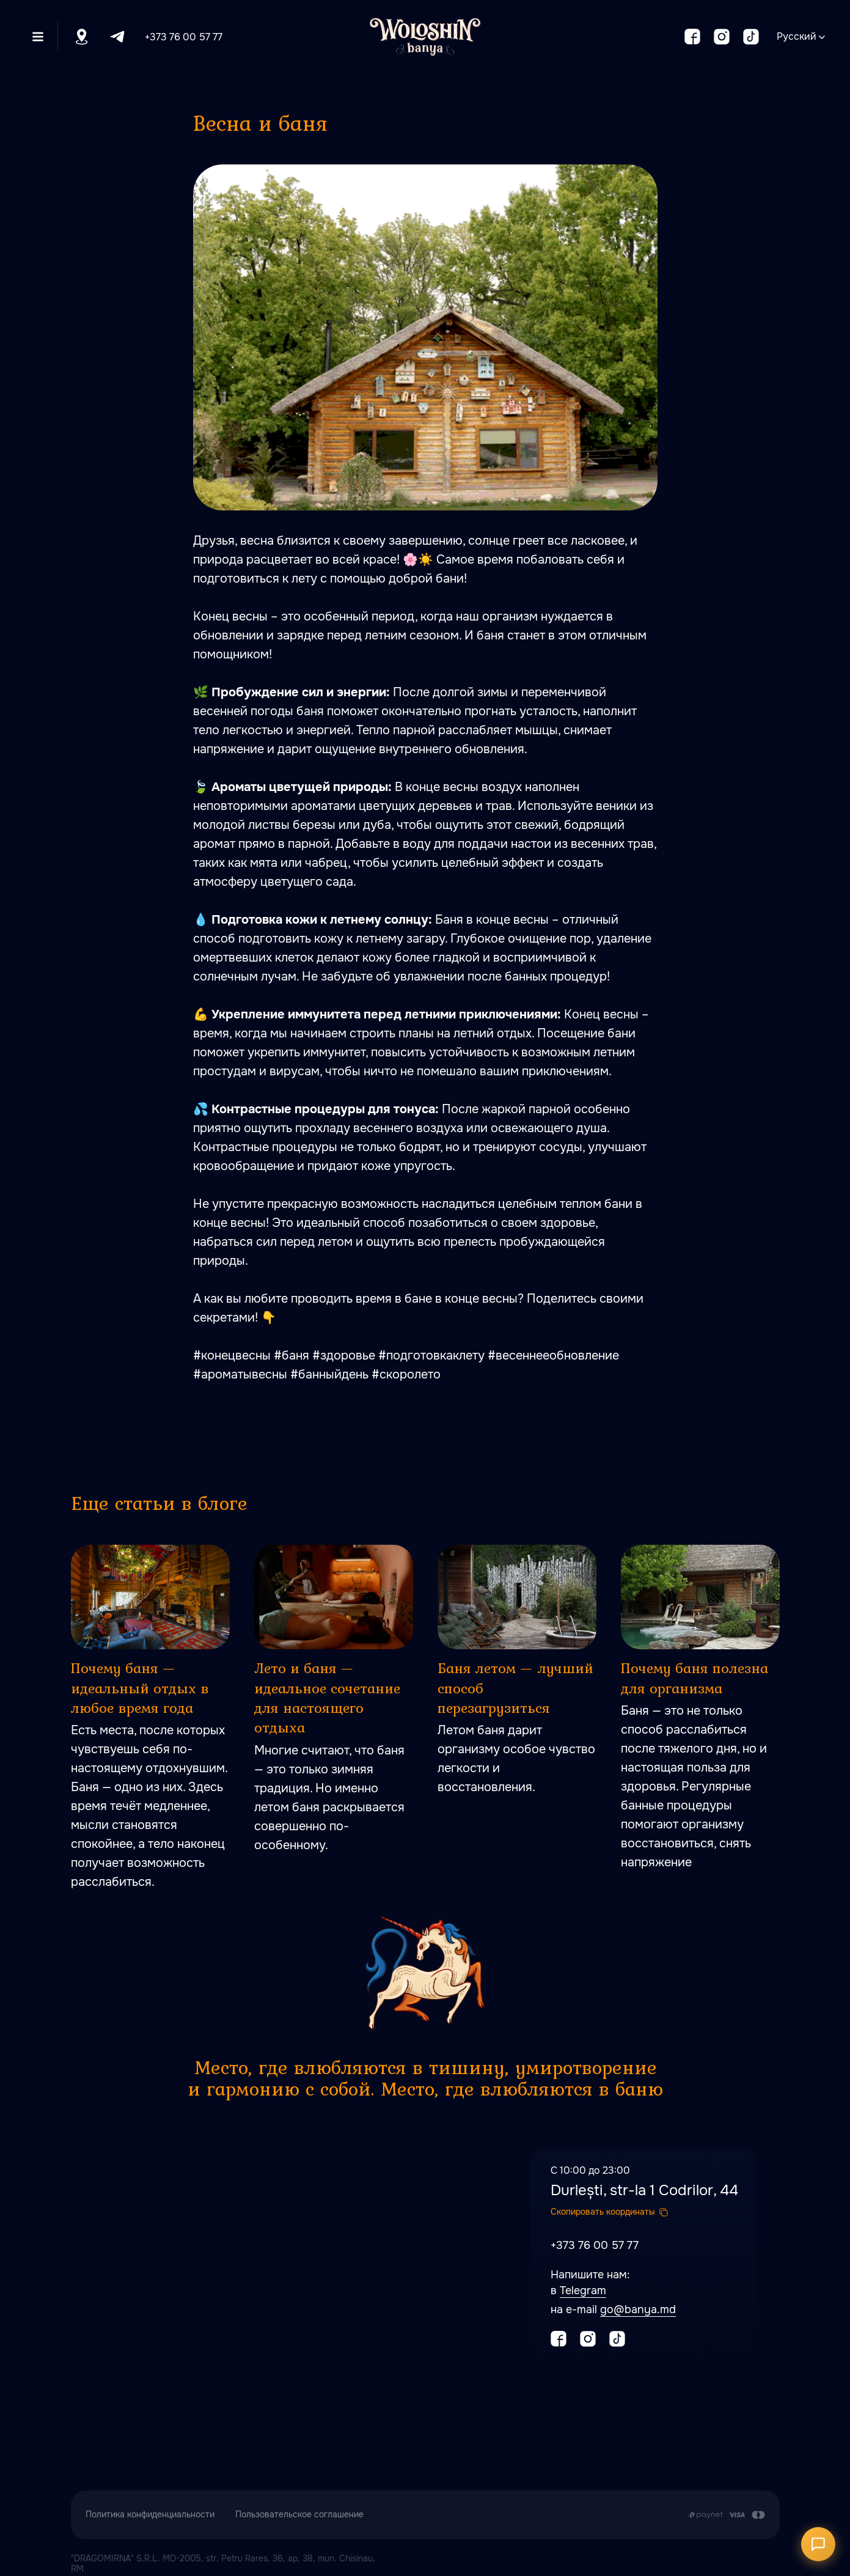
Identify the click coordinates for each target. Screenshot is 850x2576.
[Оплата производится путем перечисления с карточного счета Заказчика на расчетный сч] (726, 2515)
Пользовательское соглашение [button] (299, 2514)
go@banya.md (638, 2309)
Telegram (583, 2290)
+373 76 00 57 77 (183, 37)
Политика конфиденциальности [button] (150, 2514)
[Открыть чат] (818, 2544)
